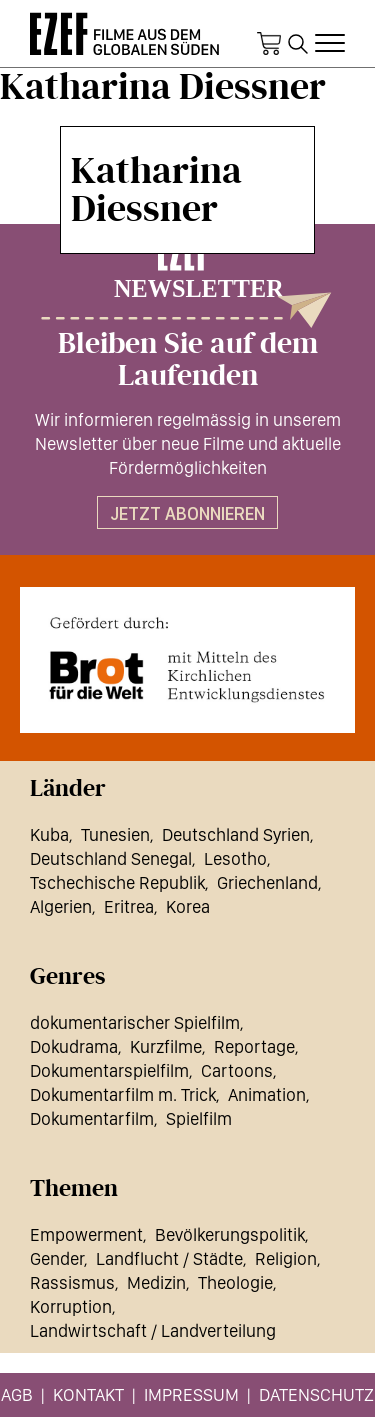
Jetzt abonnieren (187, 513)
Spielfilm (199, 1118)
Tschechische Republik (117, 882)
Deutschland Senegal (111, 858)
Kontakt (88, 1394)
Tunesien (115, 834)
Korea (188, 906)
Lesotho (235, 858)
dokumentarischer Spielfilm (135, 1022)
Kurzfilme (166, 1046)
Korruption (71, 1306)
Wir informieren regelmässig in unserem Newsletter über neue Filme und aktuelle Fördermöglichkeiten (188, 443)
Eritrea (129, 906)
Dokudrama (74, 1046)
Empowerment (86, 1234)
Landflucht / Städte (169, 1258)
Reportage (254, 1046)
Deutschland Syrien (236, 834)
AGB (17, 1394)
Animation (267, 1094)
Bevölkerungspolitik (230, 1234)
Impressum (191, 1394)
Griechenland (267, 882)
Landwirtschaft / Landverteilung (153, 1330)
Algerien (61, 906)
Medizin (156, 1282)
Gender (57, 1258)
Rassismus (72, 1282)
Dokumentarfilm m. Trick (123, 1094)
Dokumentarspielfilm (109, 1070)
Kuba (49, 834)
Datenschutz (316, 1394)
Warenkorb (269, 44)
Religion (286, 1258)
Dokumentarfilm (92, 1118)
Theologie (235, 1282)
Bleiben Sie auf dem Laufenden (188, 360)
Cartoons (237, 1070)
